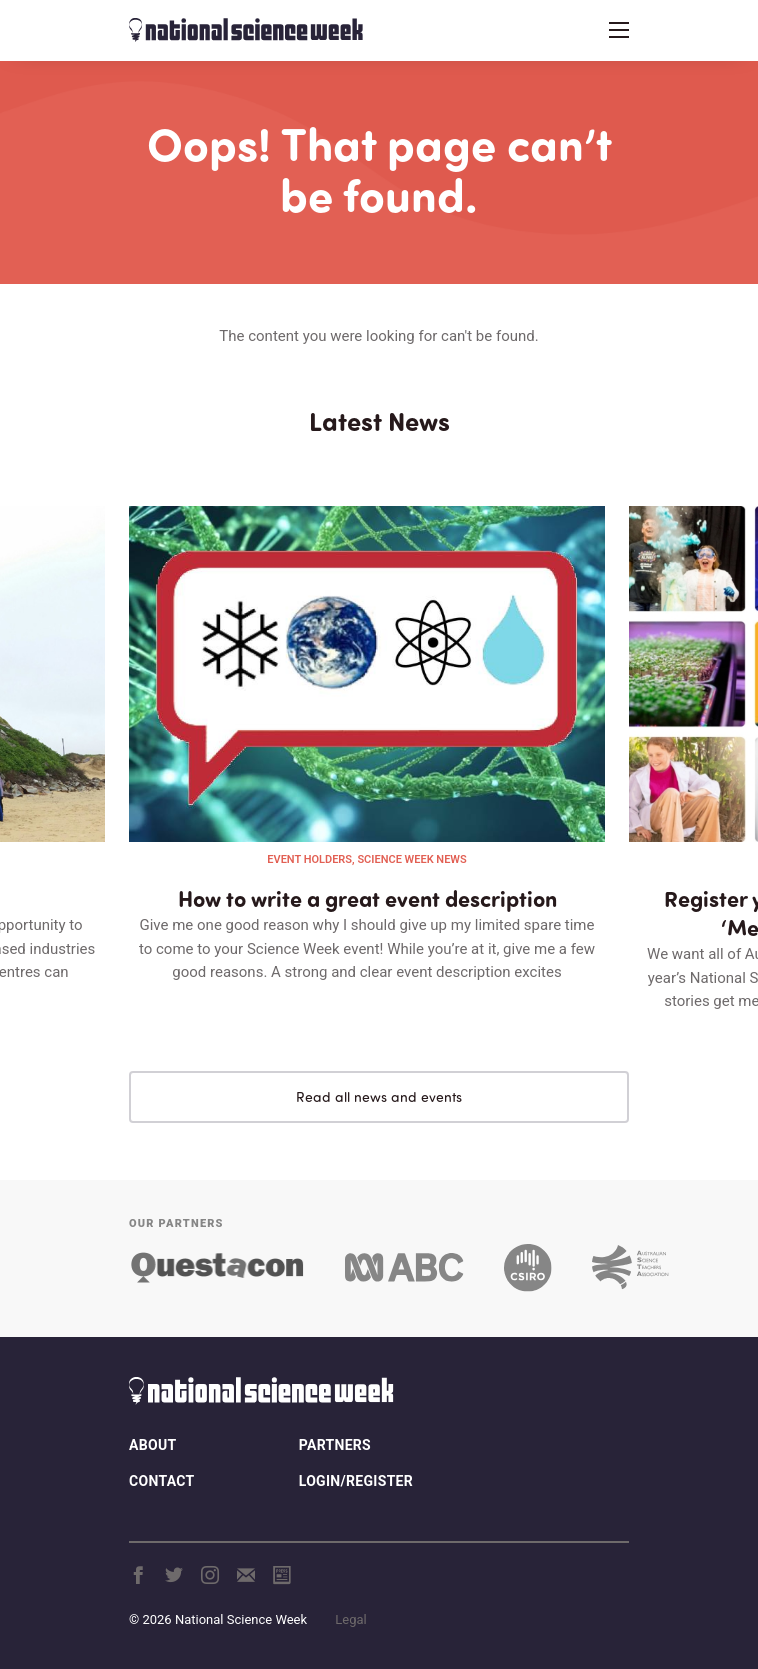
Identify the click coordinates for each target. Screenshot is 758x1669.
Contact (161, 1481)
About (152, 1445)
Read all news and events (379, 1096)
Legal (350, 1619)
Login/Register (356, 1481)
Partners (335, 1445)
